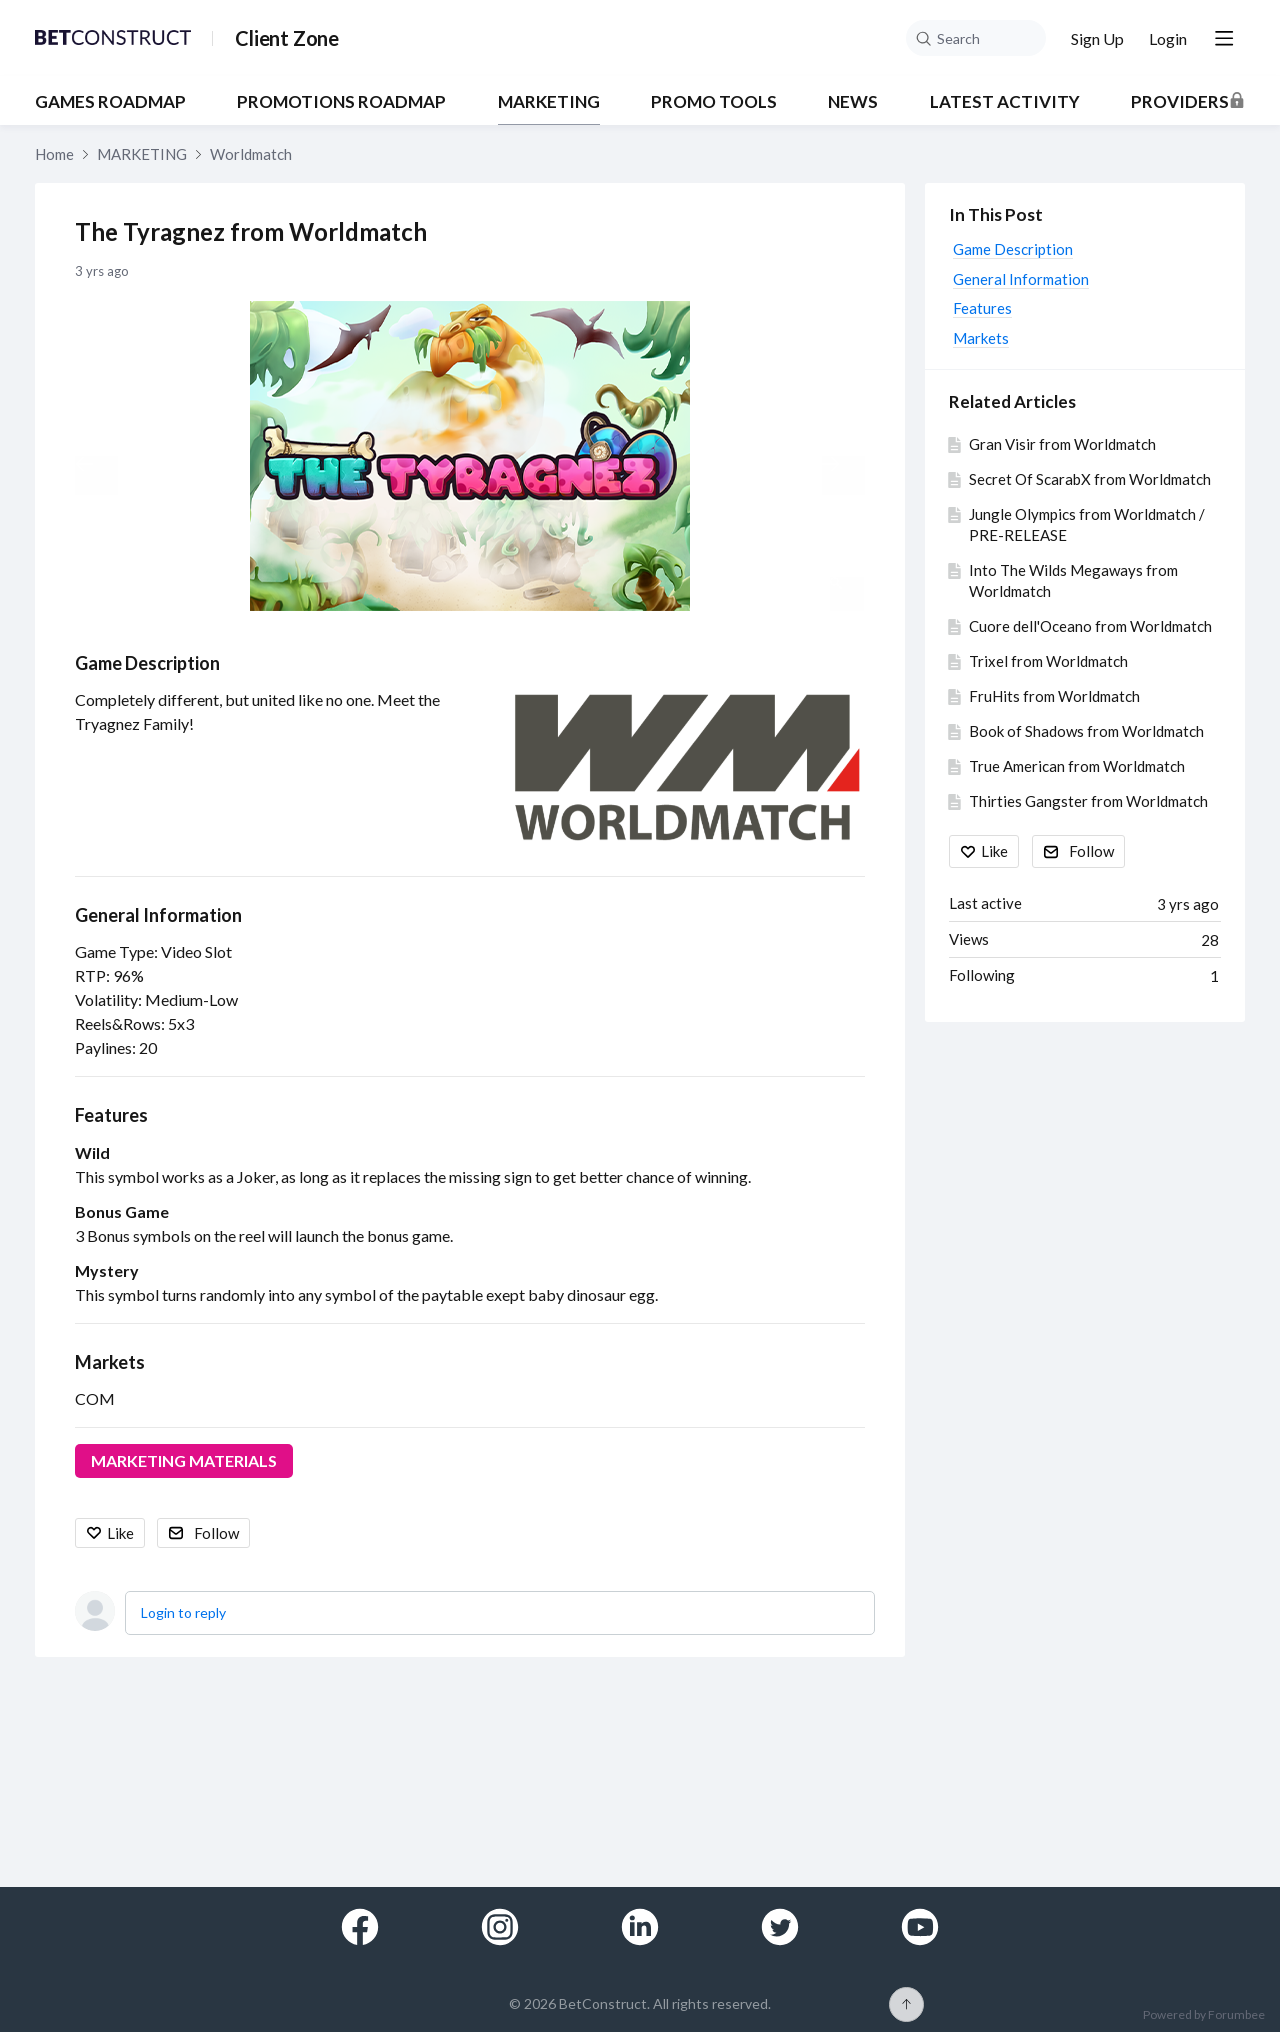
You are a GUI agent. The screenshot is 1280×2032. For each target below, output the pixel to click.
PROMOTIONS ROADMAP (341, 102)
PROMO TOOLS (714, 102)
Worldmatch (251, 154)
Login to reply (183, 1612)
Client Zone (287, 38)
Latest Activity (1005, 102)
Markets (110, 1362)
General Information (158, 915)
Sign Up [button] (1097, 38)
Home (54, 154)
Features (111, 1115)
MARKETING (549, 102)
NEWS (853, 102)
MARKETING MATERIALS (184, 1460)
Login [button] (1168, 38)
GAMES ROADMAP (110, 102)
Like (120, 1533)
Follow (216, 1533)
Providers (1180, 102)
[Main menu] (1224, 38)
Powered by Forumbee (1204, 2015)
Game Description (147, 663)
